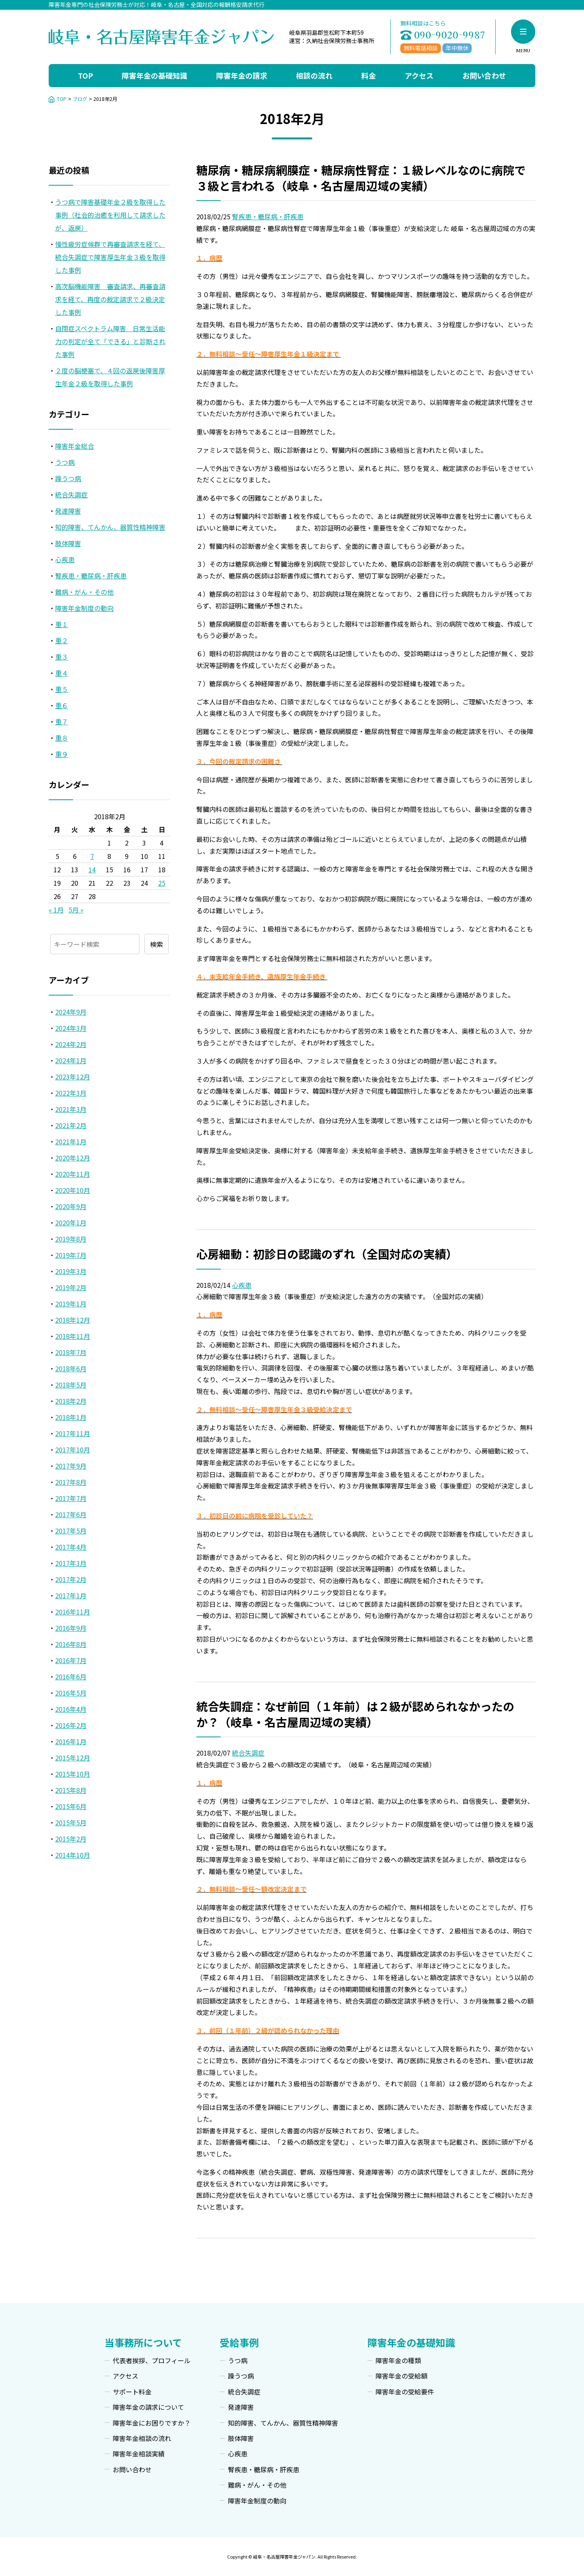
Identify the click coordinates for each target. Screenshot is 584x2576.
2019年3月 (70, 1271)
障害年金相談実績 (139, 2453)
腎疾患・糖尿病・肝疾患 (267, 216)
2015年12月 (72, 1757)
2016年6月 (70, 1676)
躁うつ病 (68, 478)
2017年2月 (70, 1579)
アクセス (419, 75)
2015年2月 (70, 1839)
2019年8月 (70, 1239)
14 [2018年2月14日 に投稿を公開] (92, 869)
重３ (61, 657)
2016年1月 (70, 1741)
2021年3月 (70, 1109)
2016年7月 (70, 1660)
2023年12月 (72, 1076)
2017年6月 (70, 1514)
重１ (61, 624)
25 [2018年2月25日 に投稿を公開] (161, 883)
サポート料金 (132, 2391)
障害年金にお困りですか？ (152, 2422)
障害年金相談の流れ (142, 2438)
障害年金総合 (74, 446)
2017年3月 (70, 1563)
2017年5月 (70, 1530)
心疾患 (241, 1285)
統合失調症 (248, 1753)
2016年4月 (70, 1709)
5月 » (76, 909)
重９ (61, 754)
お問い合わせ (484, 75)
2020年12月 (72, 1158)
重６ (61, 705)
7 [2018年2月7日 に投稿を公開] (92, 856)
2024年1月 (70, 1060)
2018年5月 (70, 1385)
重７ (61, 721)
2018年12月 (72, 1320)
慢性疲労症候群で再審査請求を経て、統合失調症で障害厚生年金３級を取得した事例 (110, 257)
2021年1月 (70, 1141)
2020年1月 (70, 1222)
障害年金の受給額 (401, 2375)
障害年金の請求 (241, 75)
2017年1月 (70, 1595)
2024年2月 (70, 1044)
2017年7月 (70, 1498)
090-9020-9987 (449, 34)
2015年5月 (70, 1822)
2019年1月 (70, 1303)
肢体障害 (68, 543)
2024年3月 (70, 1028)
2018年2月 (70, 1401)
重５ (61, 689)
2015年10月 (72, 1774)
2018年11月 (72, 1336)
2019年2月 (70, 1287)
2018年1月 (70, 1417)
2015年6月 (70, 1806)
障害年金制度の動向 (84, 608)
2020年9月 (70, 1206)
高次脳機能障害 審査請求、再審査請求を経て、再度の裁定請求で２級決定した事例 (110, 299)
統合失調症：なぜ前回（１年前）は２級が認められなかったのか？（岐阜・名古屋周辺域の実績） (355, 1714)
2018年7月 (70, 1352)
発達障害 (68, 511)
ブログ (80, 98)
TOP (85, 75)
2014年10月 (72, 1855)
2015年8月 (70, 1790)
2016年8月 (70, 1644)
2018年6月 (70, 1368)
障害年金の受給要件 (405, 2391)
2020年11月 (72, 1174)
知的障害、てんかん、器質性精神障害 (110, 527)
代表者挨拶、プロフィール (152, 2360)
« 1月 (56, 909)
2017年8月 (70, 1482)
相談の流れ (314, 75)
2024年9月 (70, 1012)
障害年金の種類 (398, 2360)
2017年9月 (70, 1466)
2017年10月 (72, 1449)
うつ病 (65, 462)
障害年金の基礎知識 (154, 75)
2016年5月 (70, 1693)
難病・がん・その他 (84, 592)
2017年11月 (72, 1433)
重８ (61, 738)
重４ (61, 673)
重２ (61, 640)
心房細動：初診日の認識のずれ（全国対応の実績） (326, 1254)
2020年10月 (72, 1190)
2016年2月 (70, 1725)
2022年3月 (70, 1093)
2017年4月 (70, 1547)
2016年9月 (70, 1628)
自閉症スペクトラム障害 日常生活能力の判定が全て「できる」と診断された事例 (110, 341)
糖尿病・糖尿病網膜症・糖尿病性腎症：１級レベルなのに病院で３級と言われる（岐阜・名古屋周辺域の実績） (361, 178)
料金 (368, 75)
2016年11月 (72, 1612)
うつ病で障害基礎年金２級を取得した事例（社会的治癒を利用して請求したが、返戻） (110, 215)
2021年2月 (70, 1125)
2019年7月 (70, 1255)
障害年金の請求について (148, 2407)
